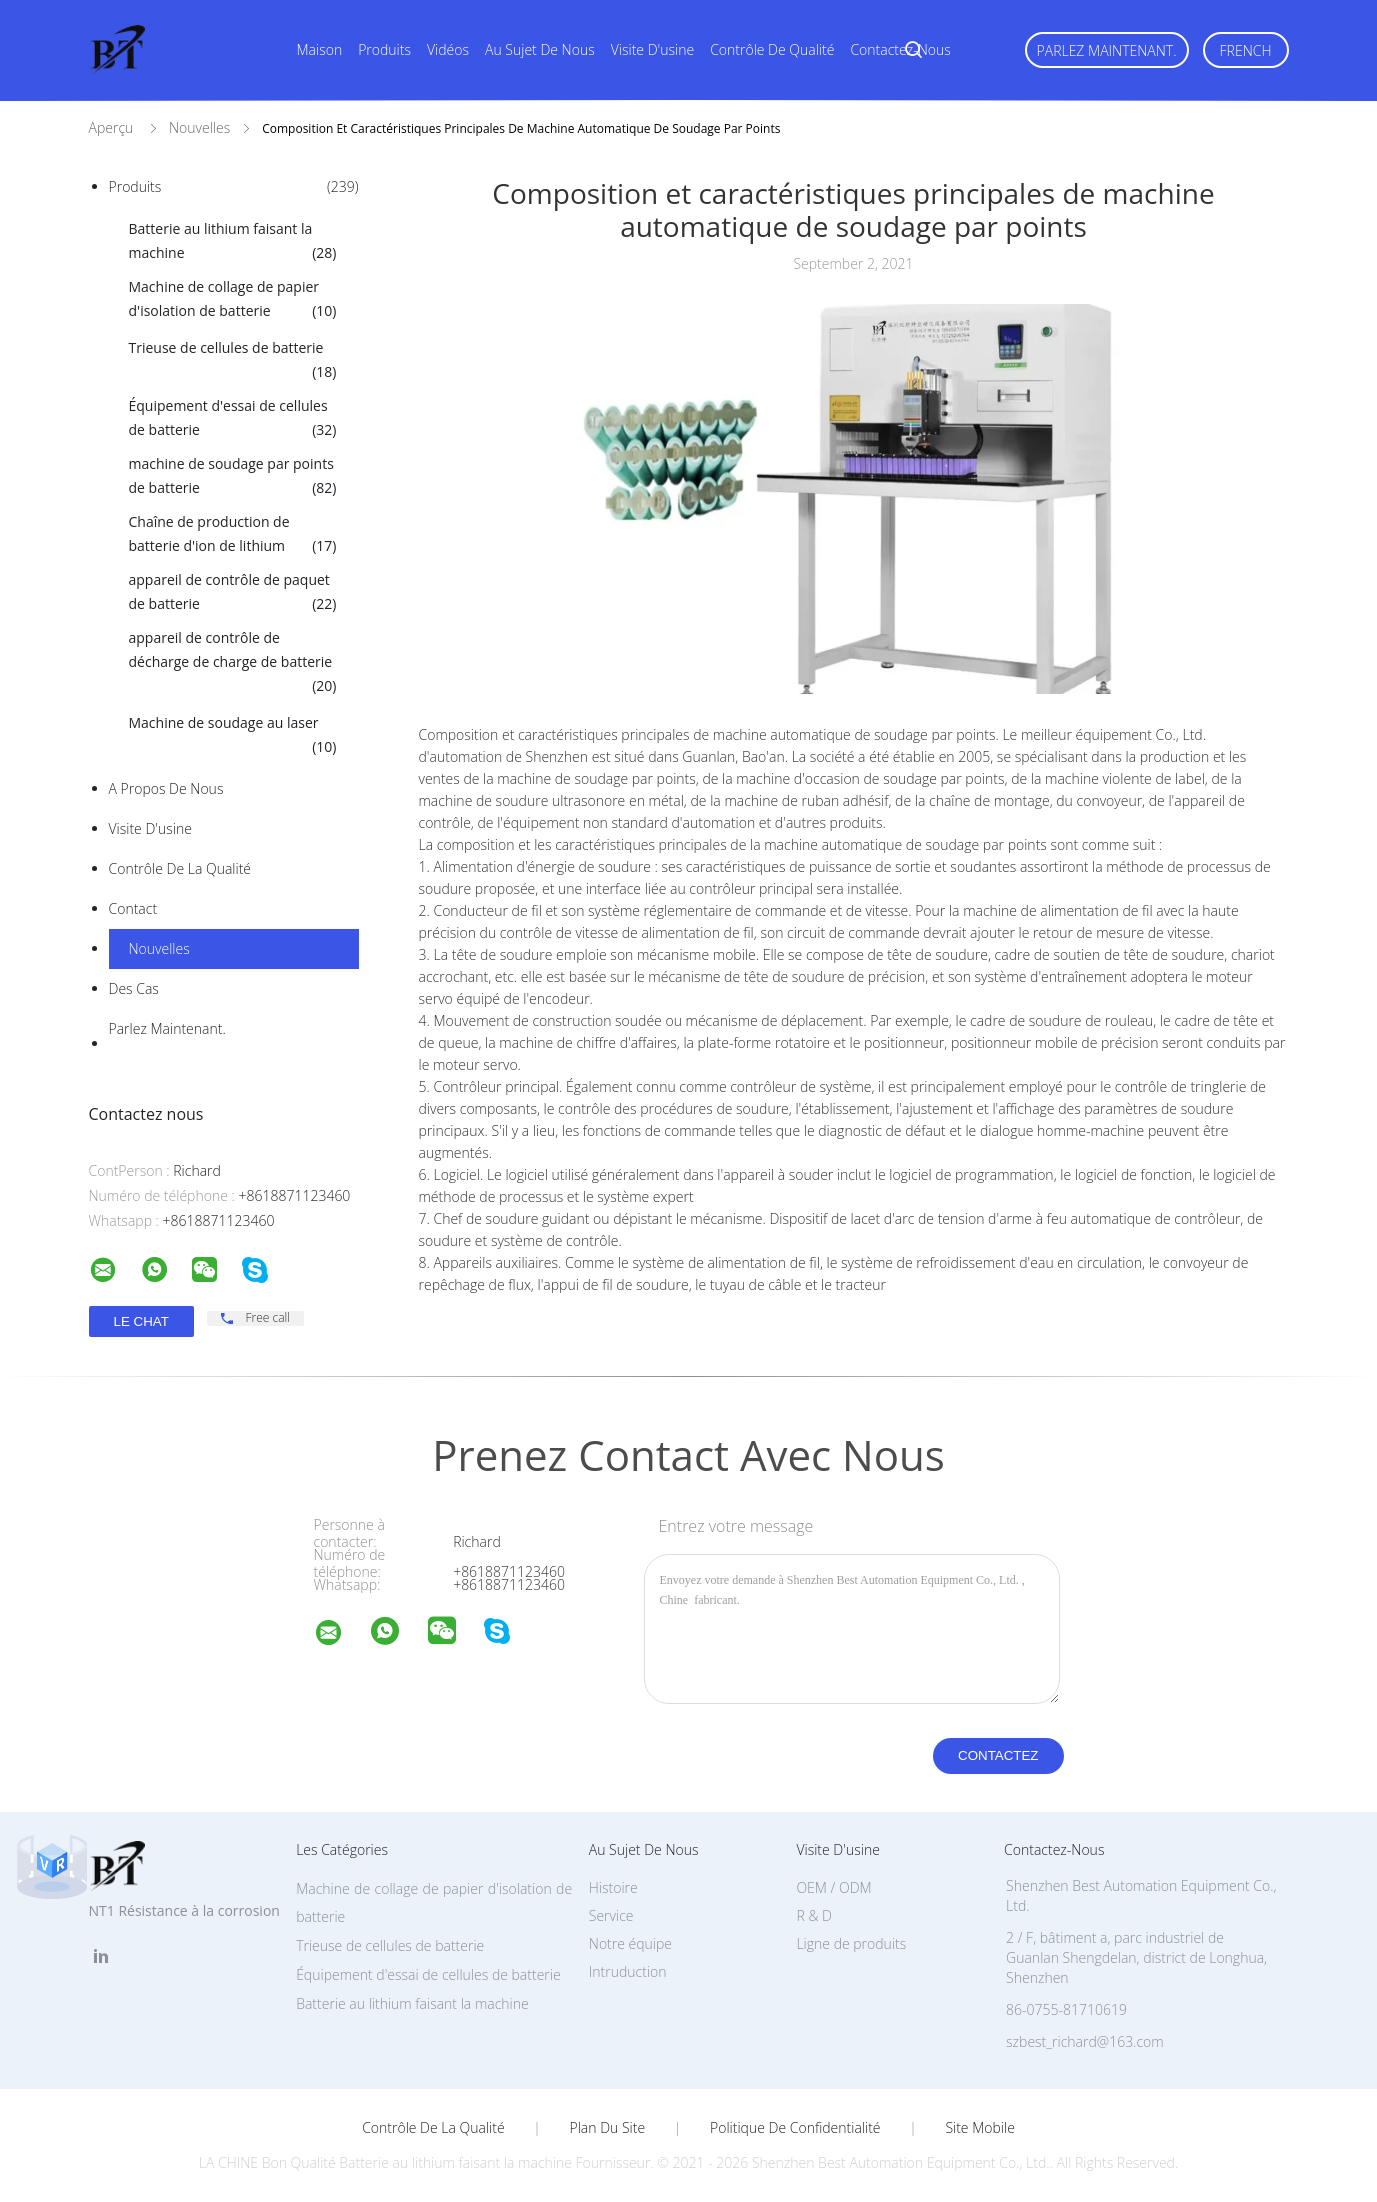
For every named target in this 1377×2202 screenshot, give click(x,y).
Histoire (613, 1887)
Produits (384, 49)
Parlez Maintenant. (1107, 50)
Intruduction (628, 1971)
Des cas (134, 988)
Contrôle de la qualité (180, 868)
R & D (813, 1915)
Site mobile (979, 2128)
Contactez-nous (900, 49)
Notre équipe (630, 1943)
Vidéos (448, 49)
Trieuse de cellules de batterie (233, 361)
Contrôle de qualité (772, 49)
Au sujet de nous (540, 49)
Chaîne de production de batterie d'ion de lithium (233, 535)
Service (611, 1915)
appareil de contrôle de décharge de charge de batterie (233, 663)
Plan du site (608, 2128)
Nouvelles (159, 948)
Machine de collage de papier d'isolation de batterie (233, 300)
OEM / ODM (833, 1887)
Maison (320, 49)
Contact (133, 908)
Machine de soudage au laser (233, 736)
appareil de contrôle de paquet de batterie (233, 593)
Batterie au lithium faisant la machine (233, 242)
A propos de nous (166, 788)
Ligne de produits (851, 1943)
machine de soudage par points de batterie (233, 477)
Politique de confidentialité (795, 2128)
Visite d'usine (652, 49)
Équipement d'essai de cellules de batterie (233, 419)
